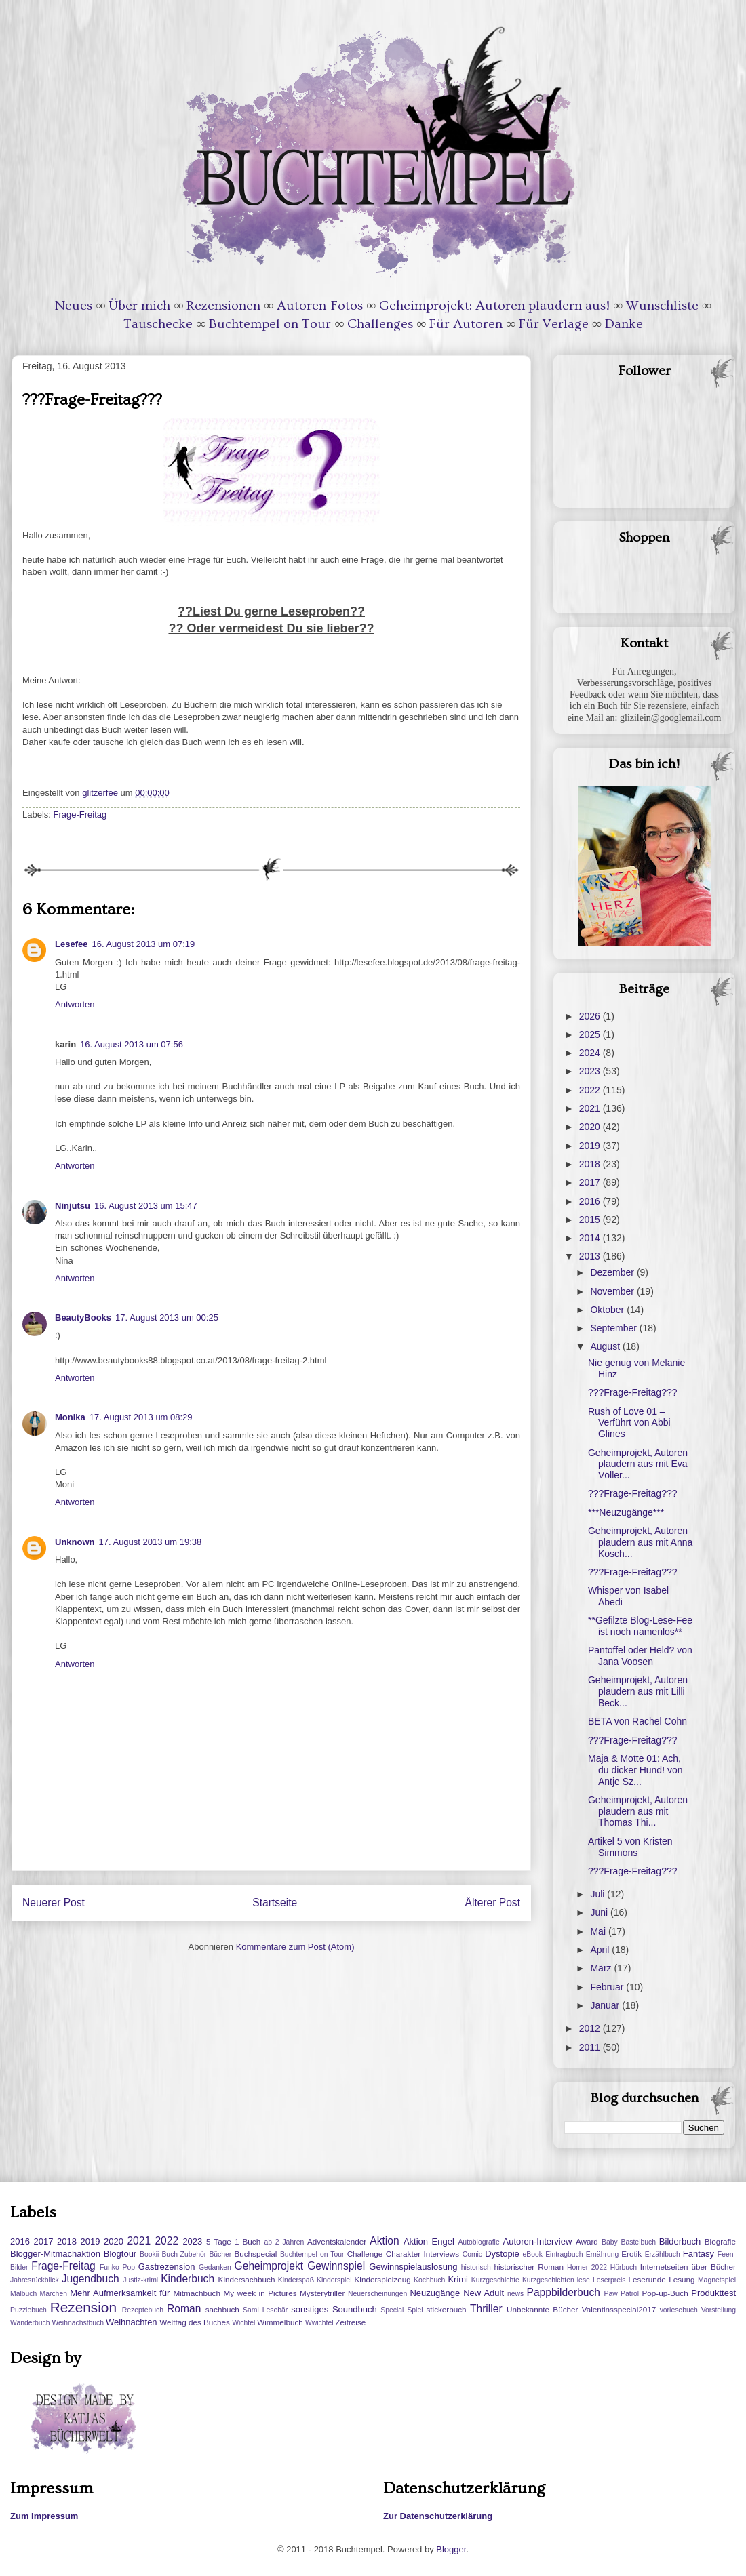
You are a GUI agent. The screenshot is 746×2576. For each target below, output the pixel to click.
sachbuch (222, 2309)
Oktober (608, 1309)
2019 (591, 1145)
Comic (472, 2254)
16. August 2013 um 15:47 (145, 1206)
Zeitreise (350, 2322)
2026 (591, 1016)
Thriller (486, 2308)
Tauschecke (158, 324)
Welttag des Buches (194, 2322)
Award (587, 2241)
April (601, 1949)
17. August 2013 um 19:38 (150, 1542)
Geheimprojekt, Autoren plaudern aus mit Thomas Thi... (638, 1811)
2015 (591, 1219)
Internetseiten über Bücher (688, 2266)
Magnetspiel (717, 2280)
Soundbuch (354, 2309)
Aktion (384, 2241)
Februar (608, 1986)
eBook (533, 2254)
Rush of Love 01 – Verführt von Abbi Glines (629, 1423)
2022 (591, 1090)
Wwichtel (319, 2323)
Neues (73, 305)
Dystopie (502, 2254)
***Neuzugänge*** (626, 1512)
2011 (591, 2047)
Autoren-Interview (537, 2241)
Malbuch (23, 2293)
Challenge (365, 2253)
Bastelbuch (638, 2242)
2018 (591, 1164)
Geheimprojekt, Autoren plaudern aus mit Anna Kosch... (640, 1542)
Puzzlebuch (28, 2310)
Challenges (380, 324)
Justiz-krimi (140, 2280)
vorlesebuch (679, 2310)
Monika (70, 1417)
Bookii (149, 2254)
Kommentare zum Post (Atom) (295, 1946)
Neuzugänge (435, 2293)
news (515, 2293)
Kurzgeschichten (548, 2280)
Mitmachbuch (196, 2293)
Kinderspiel (334, 2280)
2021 (591, 1108)
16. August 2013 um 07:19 (143, 944)
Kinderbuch (187, 2279)
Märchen (53, 2293)
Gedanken (215, 2267)
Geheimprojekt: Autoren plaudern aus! (494, 305)
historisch (476, 2267)
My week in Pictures (260, 2293)
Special (392, 2310)
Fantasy (698, 2254)
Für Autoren (466, 324)
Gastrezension (166, 2266)
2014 (591, 1237)
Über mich (139, 305)
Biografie (720, 2241)
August (606, 1346)
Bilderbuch (680, 2241)
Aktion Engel (429, 2241)
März (602, 1968)
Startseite (274, 1902)
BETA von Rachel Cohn (637, 1721)
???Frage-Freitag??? (633, 1392)
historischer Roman (529, 2266)
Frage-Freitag (80, 814)
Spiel (415, 2310)
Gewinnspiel (336, 2266)
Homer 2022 (587, 2267)
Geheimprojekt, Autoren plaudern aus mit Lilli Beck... (638, 1691)
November (613, 1291)
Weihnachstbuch (78, 2323)
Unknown (75, 1542)
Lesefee (71, 944)
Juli (598, 1894)
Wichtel (243, 2323)
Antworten (75, 1004)
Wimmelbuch (280, 2322)
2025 (591, 1034)
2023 (591, 1071)
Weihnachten (131, 2322)
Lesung (681, 2279)
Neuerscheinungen (377, 2293)
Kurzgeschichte (495, 2280)
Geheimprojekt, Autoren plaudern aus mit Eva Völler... (638, 1464)
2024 (591, 1052)
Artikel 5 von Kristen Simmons (630, 1847)
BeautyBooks (83, 1317)
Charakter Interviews (422, 2253)
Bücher (220, 2254)
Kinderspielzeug (383, 2279)
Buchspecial (255, 2253)
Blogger (451, 2549)
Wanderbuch (30, 2323)
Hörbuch (623, 2267)
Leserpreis (609, 2280)
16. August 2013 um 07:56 (131, 1044)
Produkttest (713, 2293)
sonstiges (309, 2309)
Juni (600, 1912)
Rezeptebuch (142, 2310)
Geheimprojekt (269, 2266)
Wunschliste (662, 305)
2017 (591, 1182)
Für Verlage (554, 324)
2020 (591, 1126)
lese (583, 2280)
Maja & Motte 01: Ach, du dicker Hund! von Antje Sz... (635, 1770)
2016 (591, 1201)
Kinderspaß (296, 2280)
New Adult (483, 2293)
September (614, 1328)
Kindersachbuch (246, 2279)
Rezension (83, 2307)
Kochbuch (429, 2280)
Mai (599, 1931)
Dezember (613, 1272)
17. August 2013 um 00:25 (166, 1317)
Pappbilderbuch (563, 2292)
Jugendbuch (90, 2279)
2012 (591, 2028)
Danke (624, 324)
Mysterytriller (322, 2293)
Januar (606, 2005)
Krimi (458, 2279)
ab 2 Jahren (284, 2242)
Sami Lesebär (265, 2310)
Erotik (631, 2253)
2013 (591, 1256)
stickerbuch (446, 2309)
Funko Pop (117, 2267)
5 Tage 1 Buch (233, 2241)
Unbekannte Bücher (542, 2309)
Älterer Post (492, 1902)
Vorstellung (718, 2310)
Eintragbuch (564, 2254)
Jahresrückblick (34, 2280)
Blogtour (120, 2254)
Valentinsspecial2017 (619, 2309)
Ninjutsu (72, 1206)
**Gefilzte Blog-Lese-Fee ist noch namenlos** (640, 1626)
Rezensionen (223, 305)
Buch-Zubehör (183, 2254)
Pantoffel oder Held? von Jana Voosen (640, 1656)
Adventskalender (336, 2241)
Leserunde (647, 2279)
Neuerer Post (53, 1902)
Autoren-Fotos (320, 305)
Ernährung (602, 2254)
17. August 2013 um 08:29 (141, 1417)
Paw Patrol (622, 2293)
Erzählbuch (662, 2254)
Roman (184, 2308)
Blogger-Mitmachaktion (55, 2254)
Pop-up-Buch (665, 2293)
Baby (610, 2242)
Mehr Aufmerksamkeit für (120, 2293)
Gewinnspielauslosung (413, 2266)
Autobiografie (478, 2242)
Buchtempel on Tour (270, 324)
